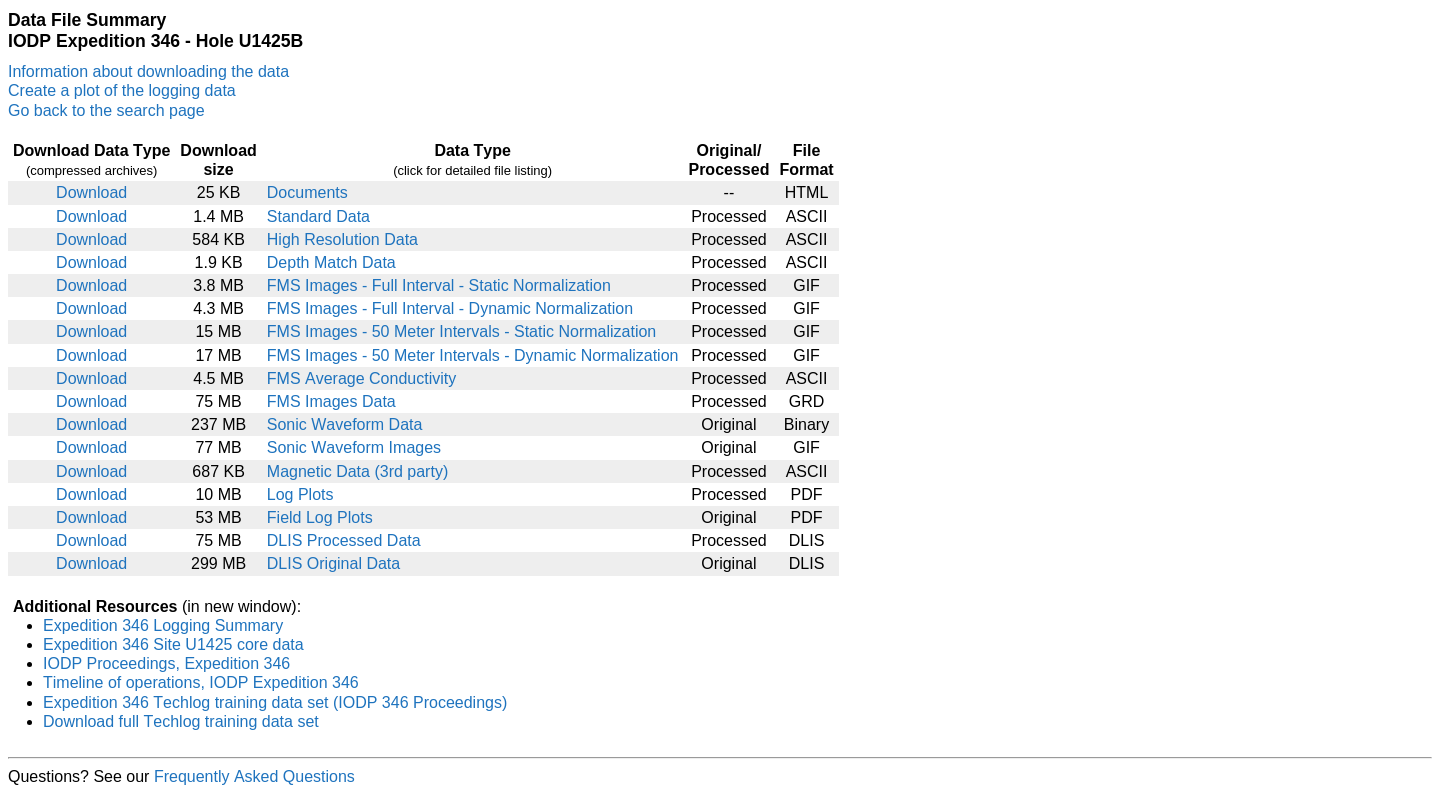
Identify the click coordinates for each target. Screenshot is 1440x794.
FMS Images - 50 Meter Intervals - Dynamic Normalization (473, 355)
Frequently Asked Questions (254, 776)
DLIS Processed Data (344, 540)
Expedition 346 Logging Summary (163, 625)
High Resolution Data (342, 239)
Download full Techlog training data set (181, 721)
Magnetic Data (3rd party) (357, 471)
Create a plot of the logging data (122, 90)
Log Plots (300, 494)
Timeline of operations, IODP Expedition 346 (201, 682)
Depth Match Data (331, 262)
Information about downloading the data (148, 71)
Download (91, 192)
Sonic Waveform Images (354, 447)
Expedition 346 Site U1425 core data (173, 644)
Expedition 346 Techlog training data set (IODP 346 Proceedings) (275, 702)
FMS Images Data (331, 401)
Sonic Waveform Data (345, 424)
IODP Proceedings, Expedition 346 (166, 663)
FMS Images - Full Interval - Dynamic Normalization (450, 308)
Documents (307, 192)
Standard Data (318, 216)
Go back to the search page (106, 110)
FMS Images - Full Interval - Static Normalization (439, 285)
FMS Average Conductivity (361, 378)
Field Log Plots (320, 517)
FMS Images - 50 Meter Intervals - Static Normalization (461, 331)
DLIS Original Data (333, 563)
